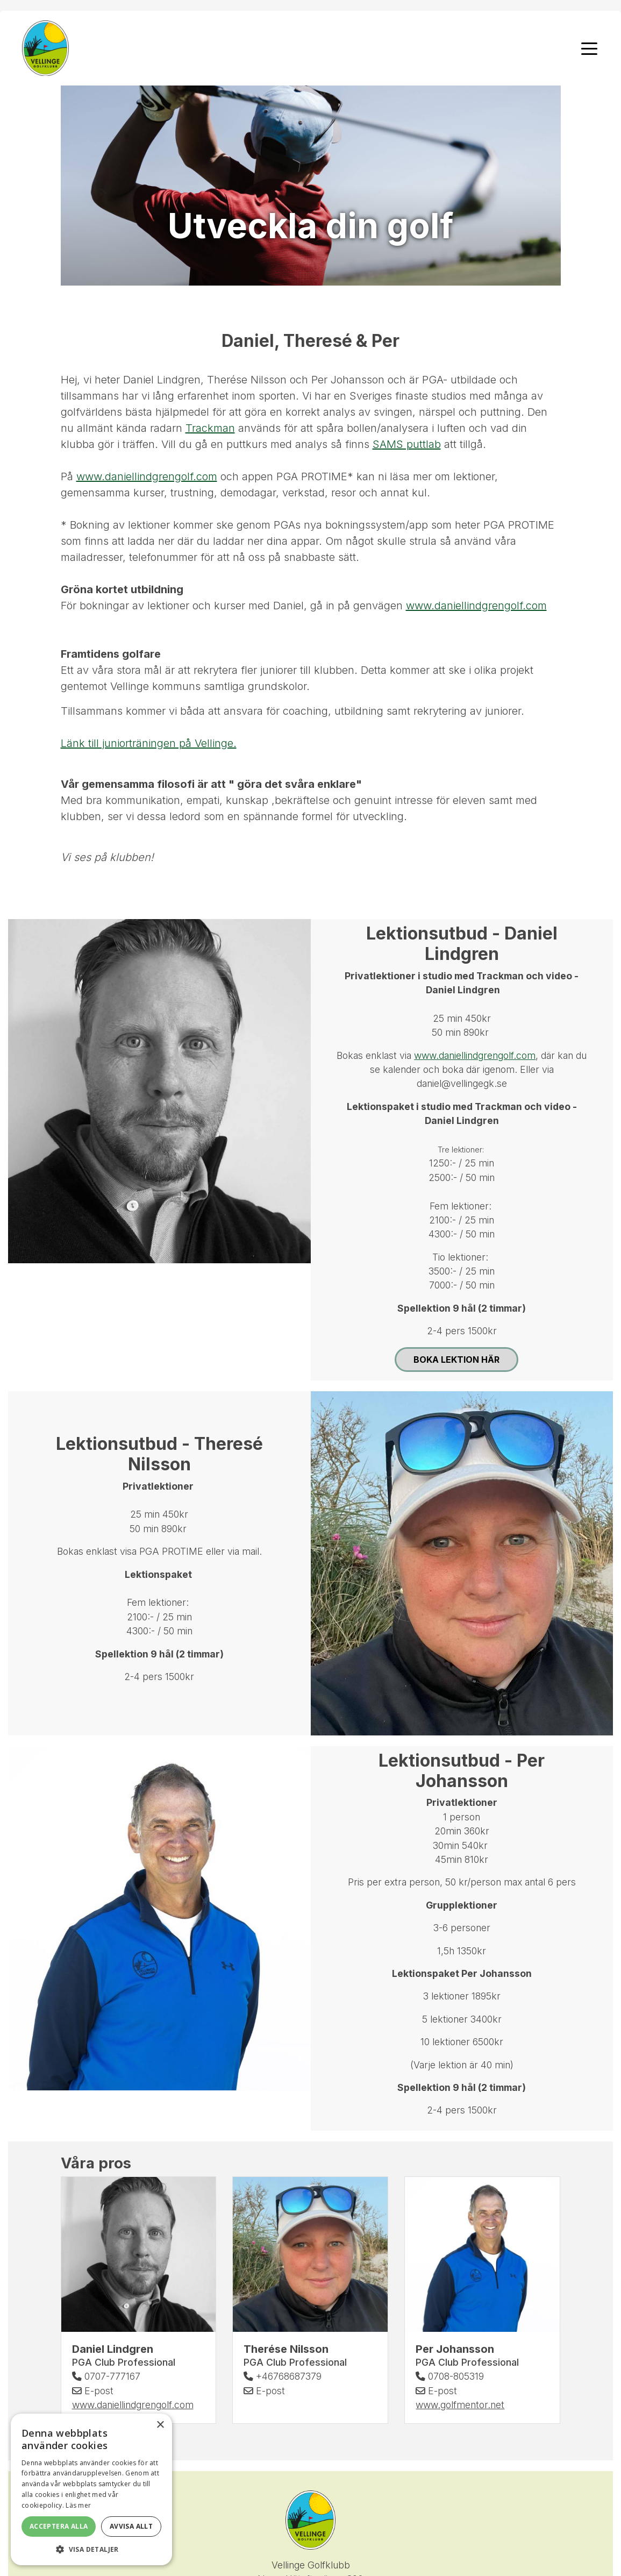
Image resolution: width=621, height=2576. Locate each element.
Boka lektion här (456, 1359)
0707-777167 (106, 2376)
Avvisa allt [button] (131, 2526)
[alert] (91, 2489)
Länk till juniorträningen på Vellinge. (149, 743)
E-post (92, 2390)
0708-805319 (450, 2376)
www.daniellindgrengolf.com (146, 477)
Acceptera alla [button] (59, 2526)
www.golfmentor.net (460, 2405)
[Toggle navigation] (589, 48)
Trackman (210, 428)
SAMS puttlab (407, 444)
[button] (91, 2549)
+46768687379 (283, 2376)
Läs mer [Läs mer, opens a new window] (78, 2505)
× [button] (160, 2425)
